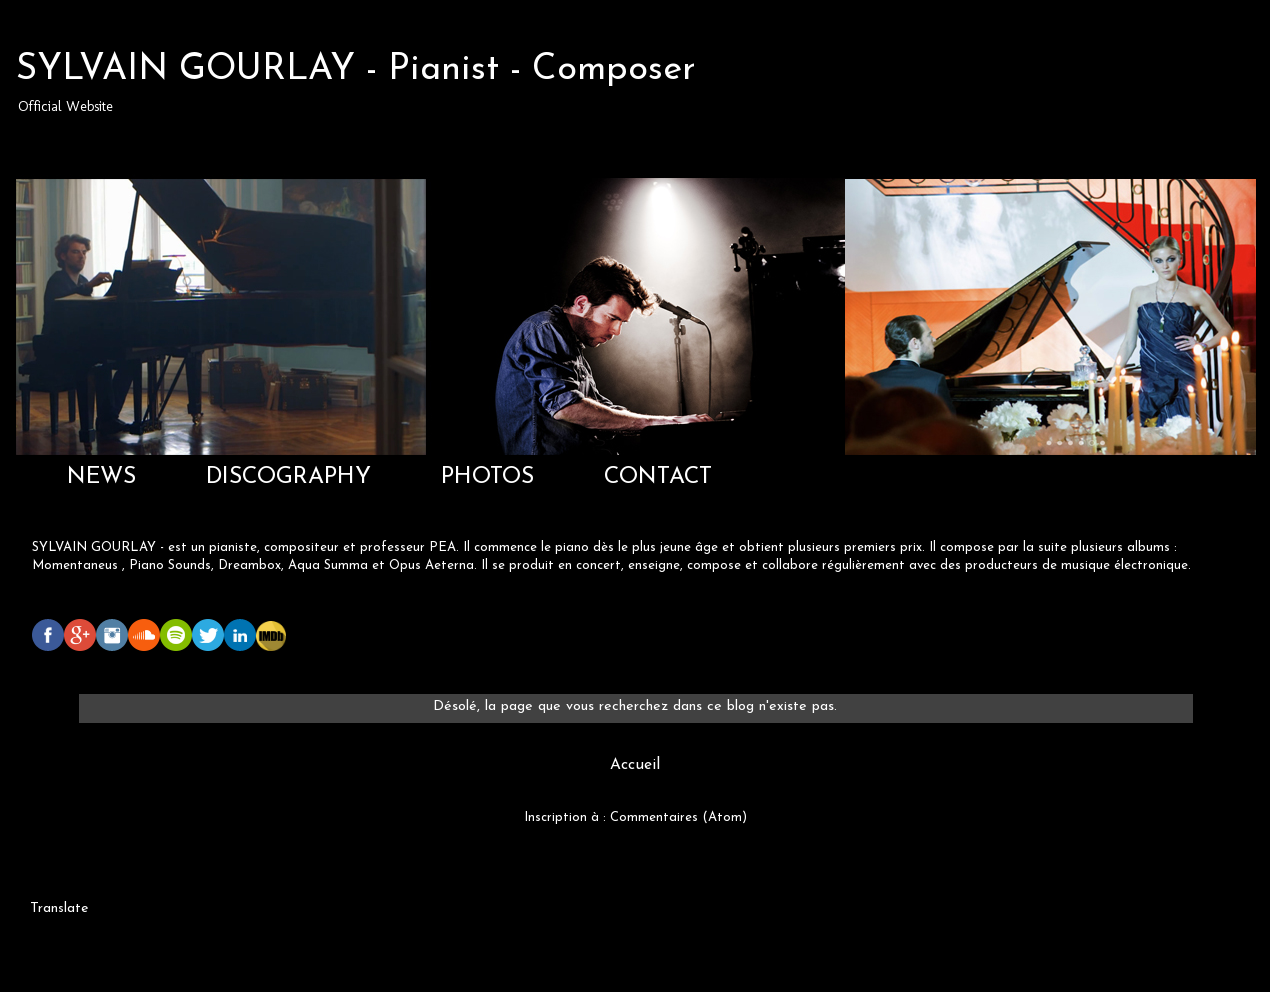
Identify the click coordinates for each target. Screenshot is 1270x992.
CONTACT (658, 477)
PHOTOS (487, 477)
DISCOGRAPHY (288, 477)
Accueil (635, 765)
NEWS (101, 477)
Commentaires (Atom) (678, 817)
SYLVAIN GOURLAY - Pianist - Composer (356, 70)
